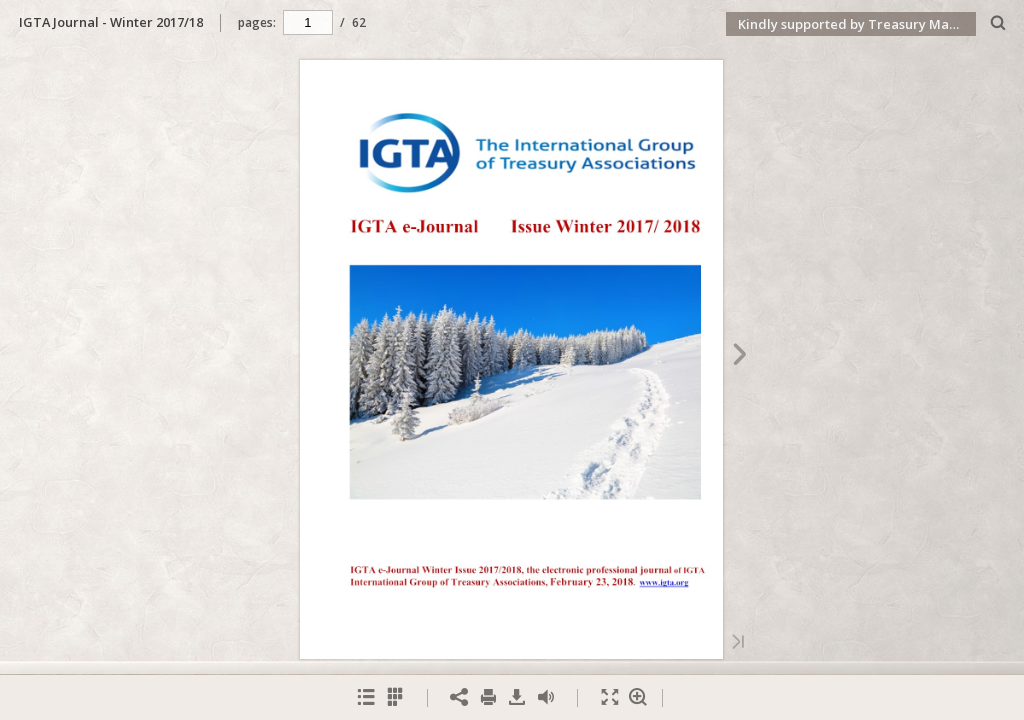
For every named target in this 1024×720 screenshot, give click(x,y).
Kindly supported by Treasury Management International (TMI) (857, 24)
